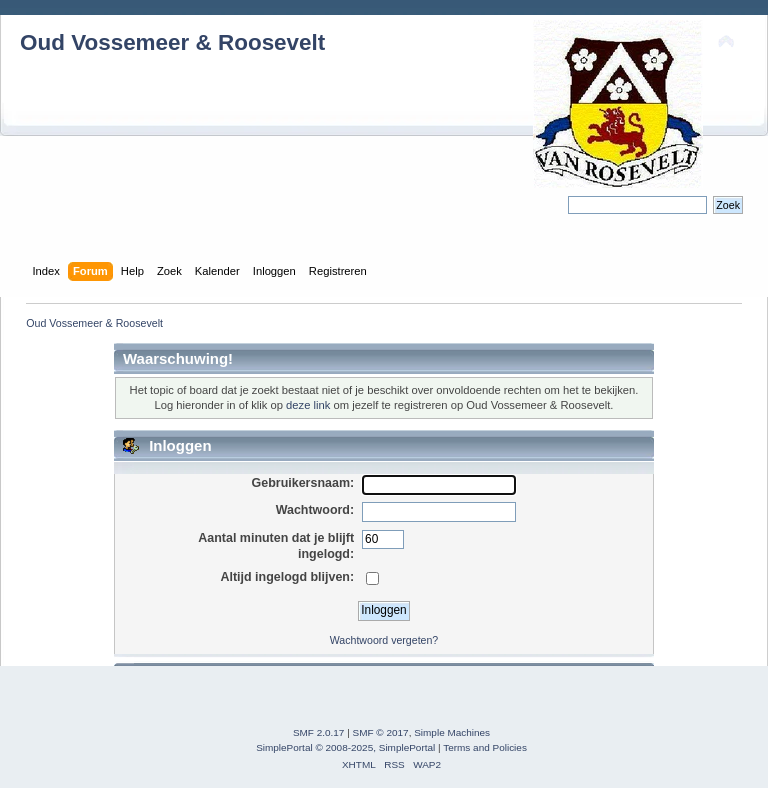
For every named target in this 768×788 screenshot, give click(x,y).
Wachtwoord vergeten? (384, 640)
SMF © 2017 (381, 732)
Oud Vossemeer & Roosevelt (172, 42)
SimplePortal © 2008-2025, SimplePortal (345, 747)
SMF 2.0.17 (319, 732)
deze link (308, 405)
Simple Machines (452, 732)
